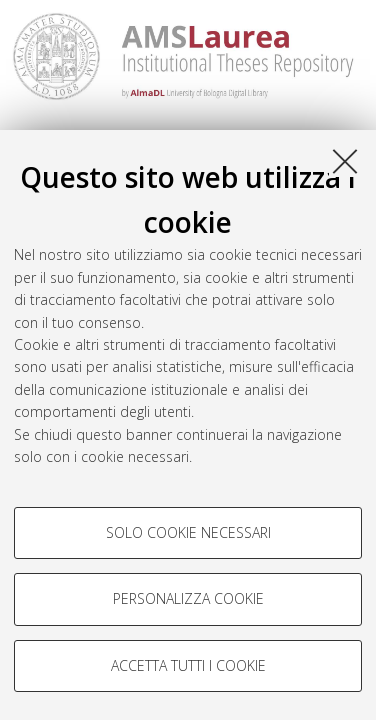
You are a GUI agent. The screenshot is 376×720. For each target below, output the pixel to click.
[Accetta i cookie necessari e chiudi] (345, 161)
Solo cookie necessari (188, 532)
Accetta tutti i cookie (188, 665)
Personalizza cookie (188, 598)
